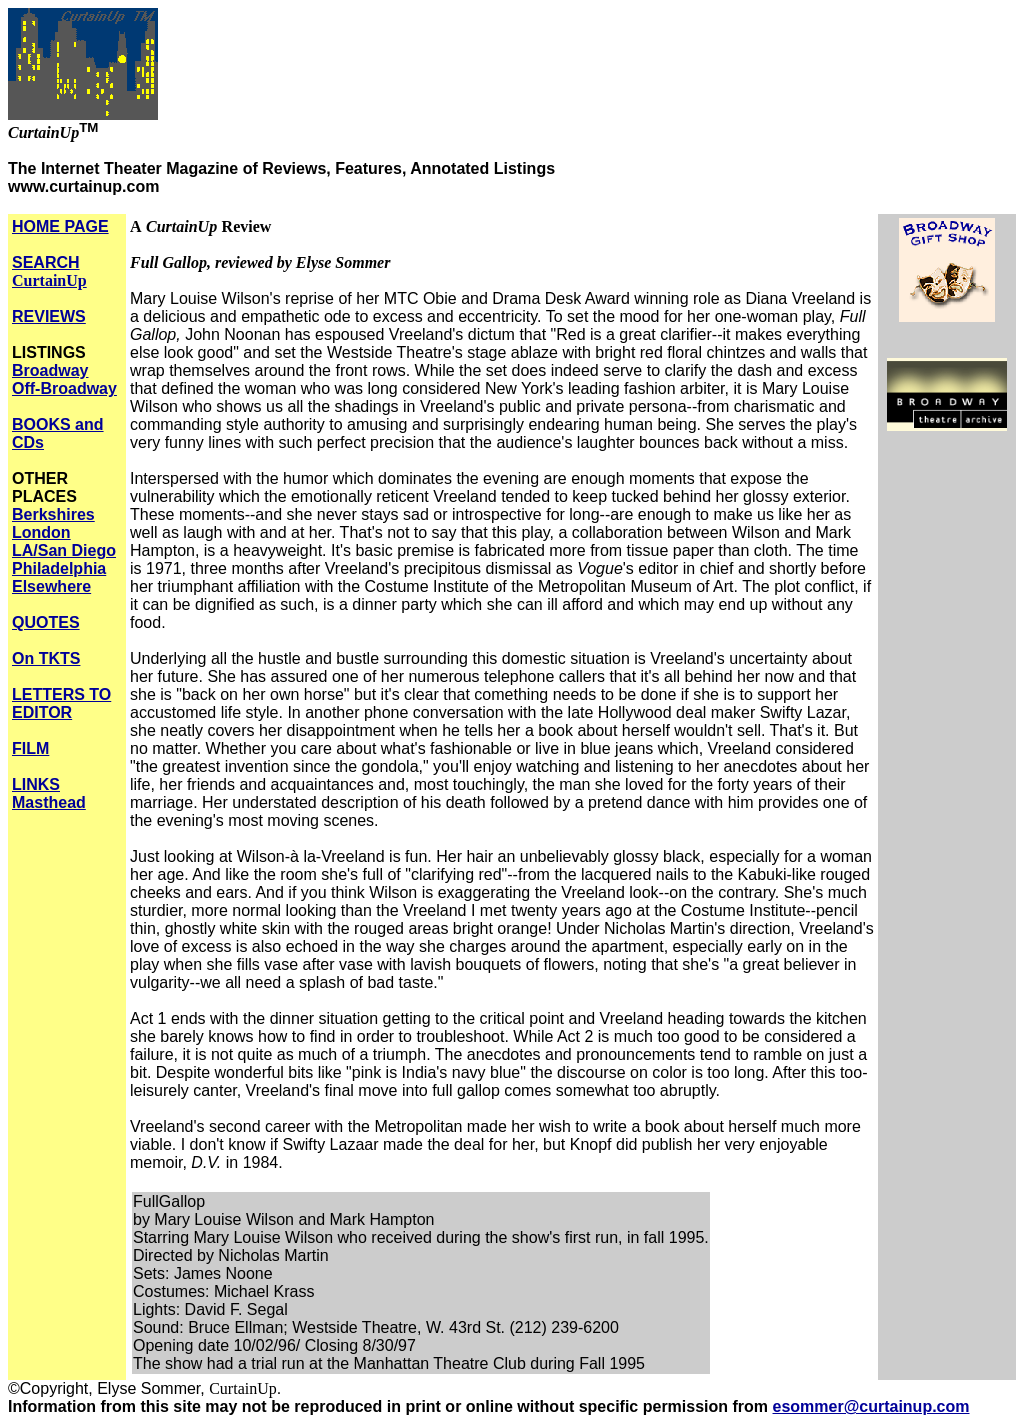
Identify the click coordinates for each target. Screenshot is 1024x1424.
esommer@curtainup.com (871, 1406)
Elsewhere (51, 586)
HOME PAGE (60, 226)
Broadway (50, 370)
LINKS (36, 784)
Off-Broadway (64, 388)
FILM (30, 748)
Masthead (49, 802)
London (41, 532)
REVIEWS (49, 316)
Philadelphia (59, 568)
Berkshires (53, 514)
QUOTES (46, 622)
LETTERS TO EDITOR (61, 703)
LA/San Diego (64, 550)
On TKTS (46, 658)
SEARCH (49, 271)
